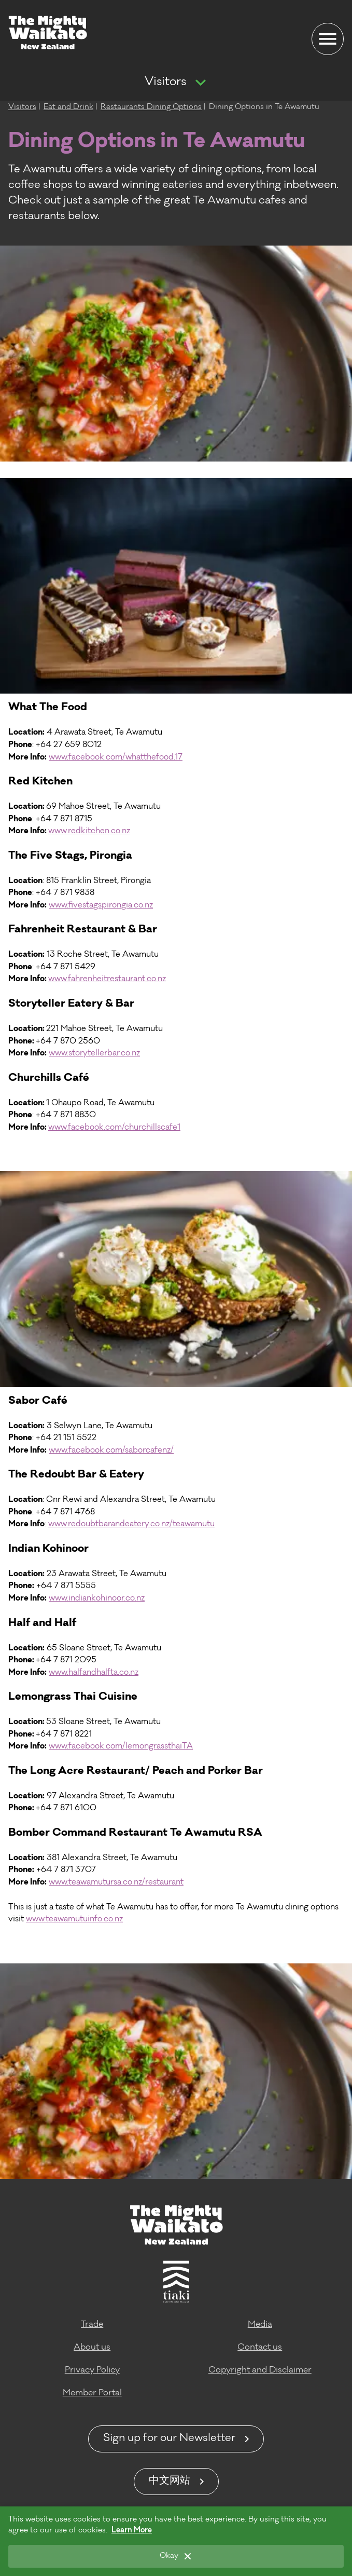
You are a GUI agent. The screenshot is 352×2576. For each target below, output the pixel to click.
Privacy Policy (92, 2370)
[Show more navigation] (200, 83)
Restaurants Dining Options (151, 107)
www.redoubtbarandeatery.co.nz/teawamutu (131, 1524)
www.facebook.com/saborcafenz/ (111, 1451)
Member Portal (92, 2393)
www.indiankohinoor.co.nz (97, 1599)
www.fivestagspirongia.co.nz (101, 906)
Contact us (259, 2347)
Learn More (131, 2530)
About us (92, 2347)
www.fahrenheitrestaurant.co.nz (107, 979)
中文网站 (169, 2481)
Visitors (165, 82)
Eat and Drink (68, 107)
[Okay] (176, 2556)
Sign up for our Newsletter (169, 2439)
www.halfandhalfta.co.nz (93, 1673)
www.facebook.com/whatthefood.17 (115, 758)
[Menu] (328, 39)
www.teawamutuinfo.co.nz (74, 1919)
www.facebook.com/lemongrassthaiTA (121, 1747)
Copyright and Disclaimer (260, 2370)
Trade (92, 2325)
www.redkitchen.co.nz (89, 831)
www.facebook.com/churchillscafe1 (114, 1128)
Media (260, 2325)
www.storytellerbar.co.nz (94, 1053)
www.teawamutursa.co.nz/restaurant (116, 1883)
